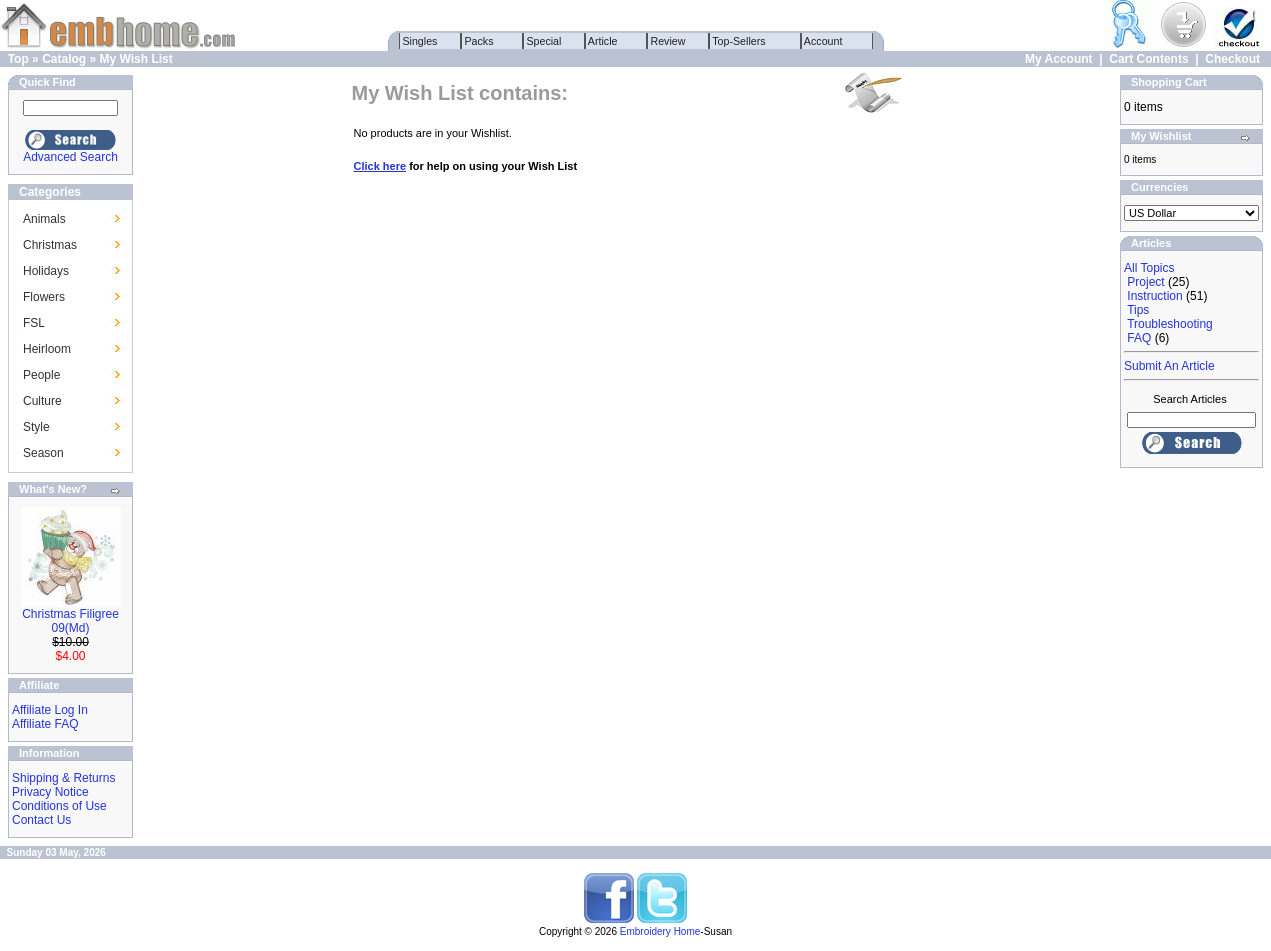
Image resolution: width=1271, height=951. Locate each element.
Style (36, 427)
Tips (1138, 310)
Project (1145, 282)
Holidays (46, 271)
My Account (1059, 59)
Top (18, 59)
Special (544, 41)
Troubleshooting (1170, 324)
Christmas (50, 245)
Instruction (1154, 296)
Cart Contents (1148, 59)
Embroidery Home (660, 931)
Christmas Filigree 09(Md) (70, 621)
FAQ (1139, 338)
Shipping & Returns (63, 778)
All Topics (1149, 268)
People (41, 375)
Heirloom (47, 349)
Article (603, 41)
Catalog (64, 59)
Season (43, 453)
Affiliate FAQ (45, 724)
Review (668, 41)
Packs (479, 41)
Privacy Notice (50, 792)
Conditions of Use (59, 806)
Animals (44, 219)
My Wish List (135, 59)
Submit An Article (1169, 366)
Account (824, 41)
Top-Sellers (739, 41)
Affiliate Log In (50, 710)
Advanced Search (70, 157)
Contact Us (41, 820)
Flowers (44, 297)
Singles (420, 41)
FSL (34, 323)
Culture (42, 401)
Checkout (1232, 59)
